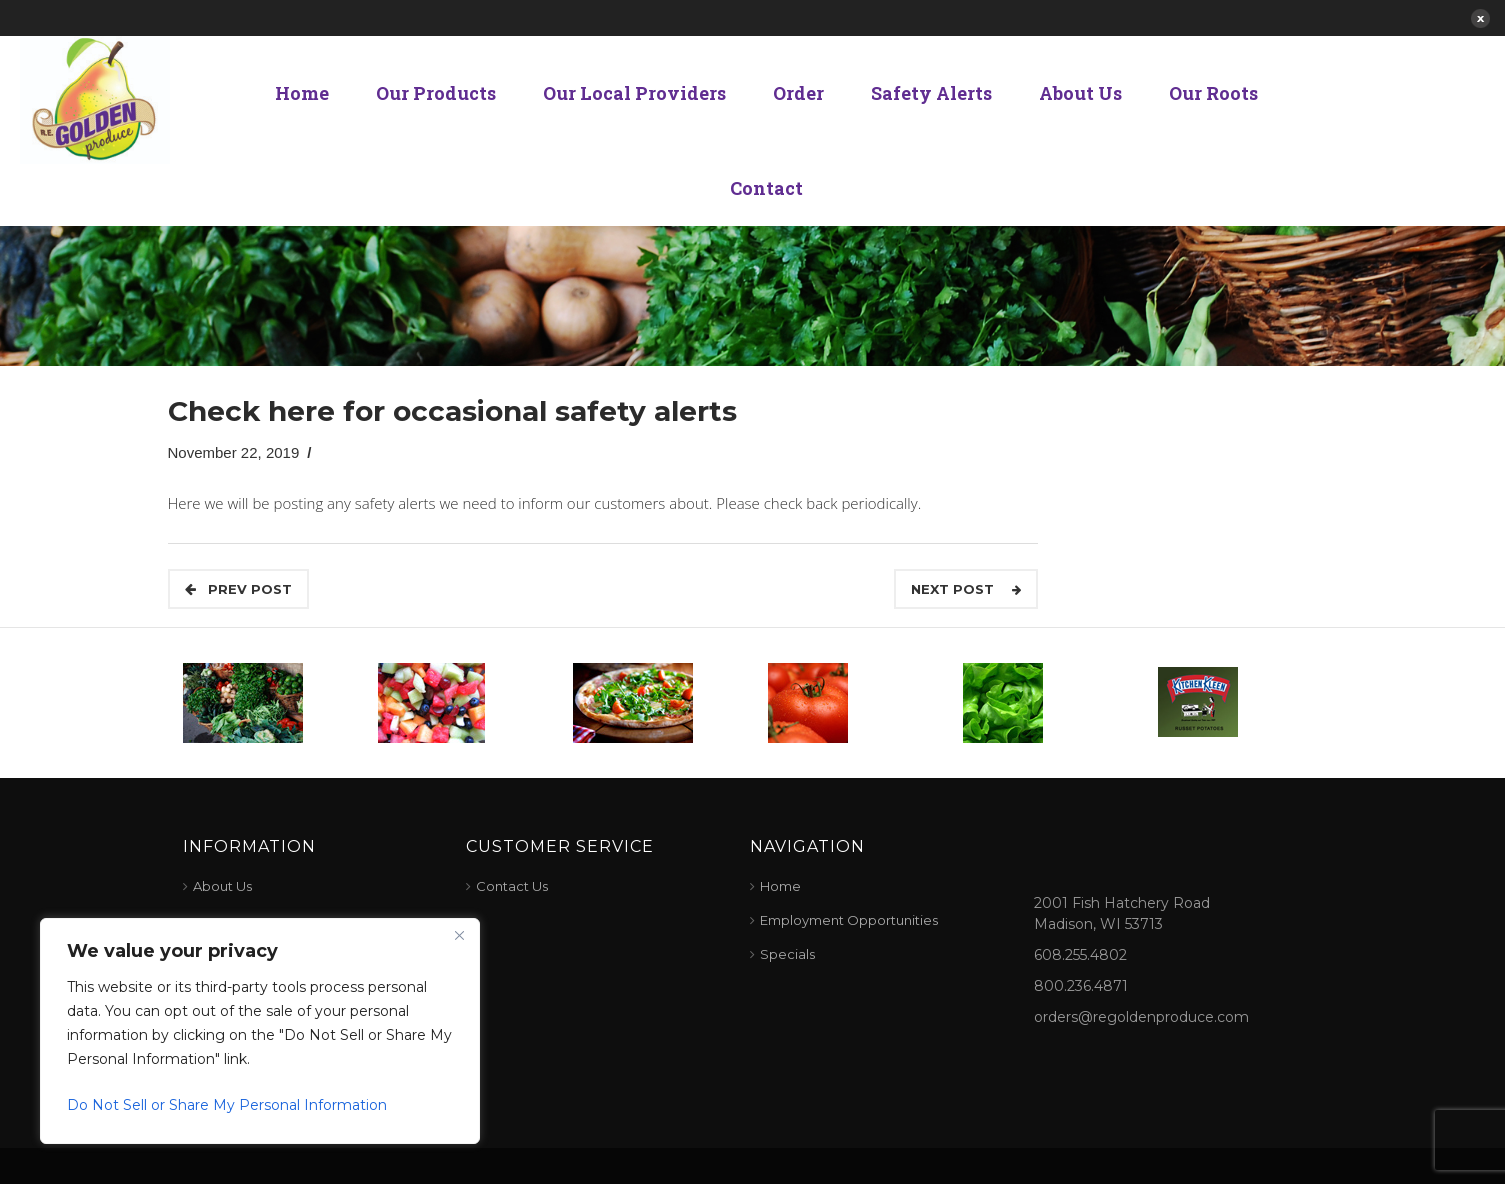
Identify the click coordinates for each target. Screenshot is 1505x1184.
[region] (260, 1031)
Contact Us (512, 886)
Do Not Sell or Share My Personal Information (227, 1105)
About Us (1080, 93)
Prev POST (238, 589)
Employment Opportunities (849, 920)
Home (302, 93)
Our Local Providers (634, 93)
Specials (787, 954)
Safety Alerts (931, 93)
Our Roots (1213, 93)
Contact (766, 188)
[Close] (459, 935)
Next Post (966, 589)
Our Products (436, 93)
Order (798, 93)
